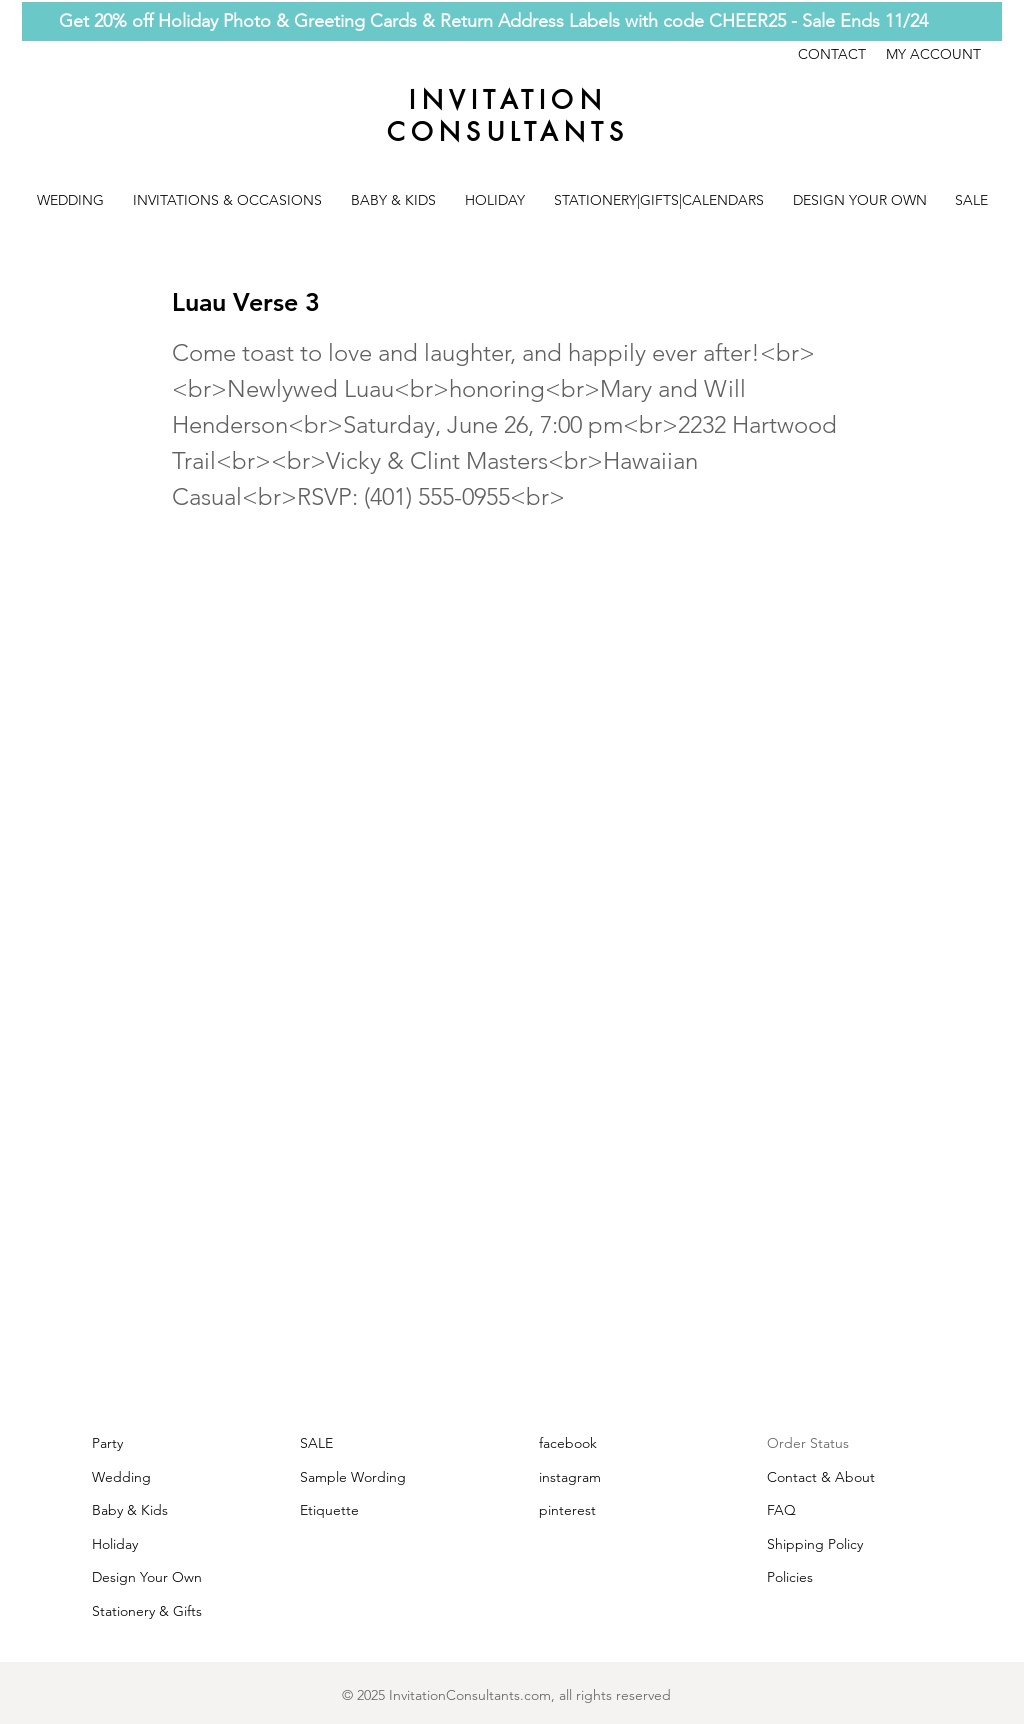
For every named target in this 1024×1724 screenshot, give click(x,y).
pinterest (567, 1510)
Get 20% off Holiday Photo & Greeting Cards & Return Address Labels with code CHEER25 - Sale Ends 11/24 (493, 21)
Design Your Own (147, 1577)
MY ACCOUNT (933, 54)
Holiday (115, 1544)
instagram (570, 1477)
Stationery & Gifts (147, 1611)
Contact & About (821, 1477)
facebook (568, 1443)
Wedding (121, 1477)
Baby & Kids (130, 1510)
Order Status (808, 1443)
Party (107, 1443)
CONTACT (842, 54)
